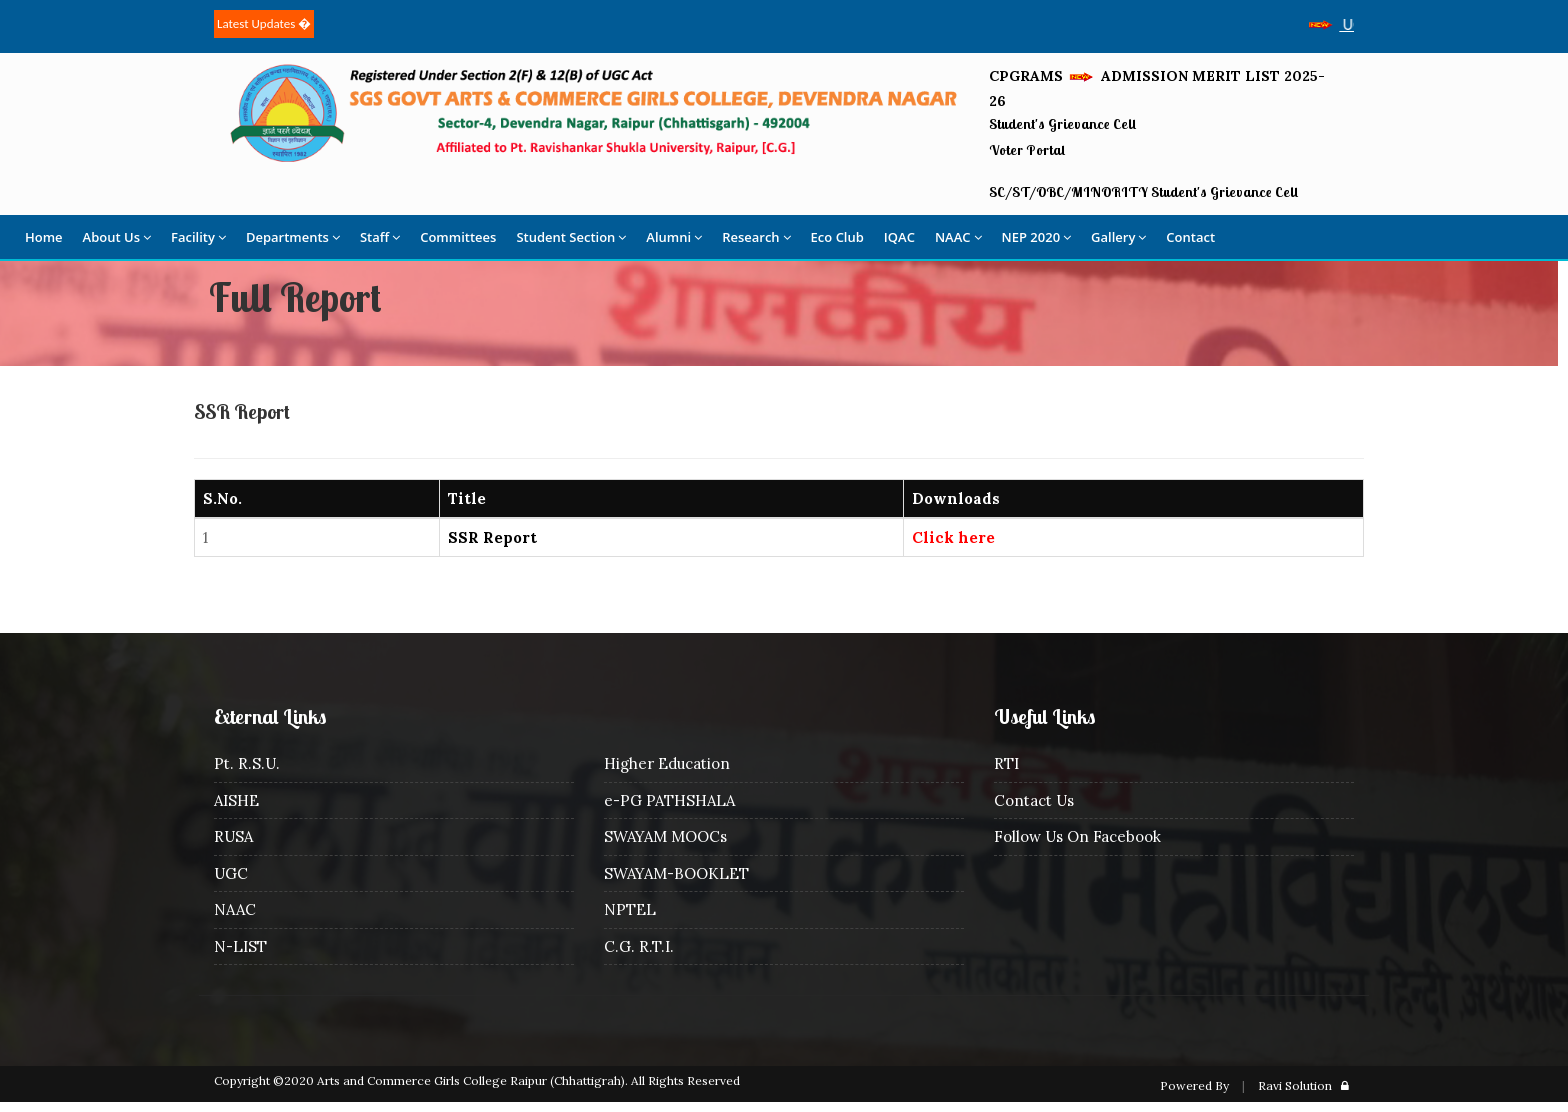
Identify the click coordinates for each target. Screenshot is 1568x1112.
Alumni (674, 237)
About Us (117, 237)
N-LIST (240, 946)
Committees (458, 237)
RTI (1006, 763)
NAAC (958, 237)
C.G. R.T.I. (639, 946)
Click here (953, 537)
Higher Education (667, 763)
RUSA (233, 836)
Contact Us (1034, 800)
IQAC (899, 237)
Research (756, 237)
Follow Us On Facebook (1077, 836)
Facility (198, 237)
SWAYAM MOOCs (665, 836)
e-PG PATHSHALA (669, 800)
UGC (231, 873)
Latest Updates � (264, 23)
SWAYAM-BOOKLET (676, 873)
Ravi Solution (1295, 1085)
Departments (293, 237)
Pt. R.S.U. (247, 763)
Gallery (1118, 237)
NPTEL (630, 909)
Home (44, 237)
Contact (1190, 237)
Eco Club (837, 237)
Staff (380, 237)
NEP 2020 (1037, 237)
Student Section (571, 237)
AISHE (236, 800)
